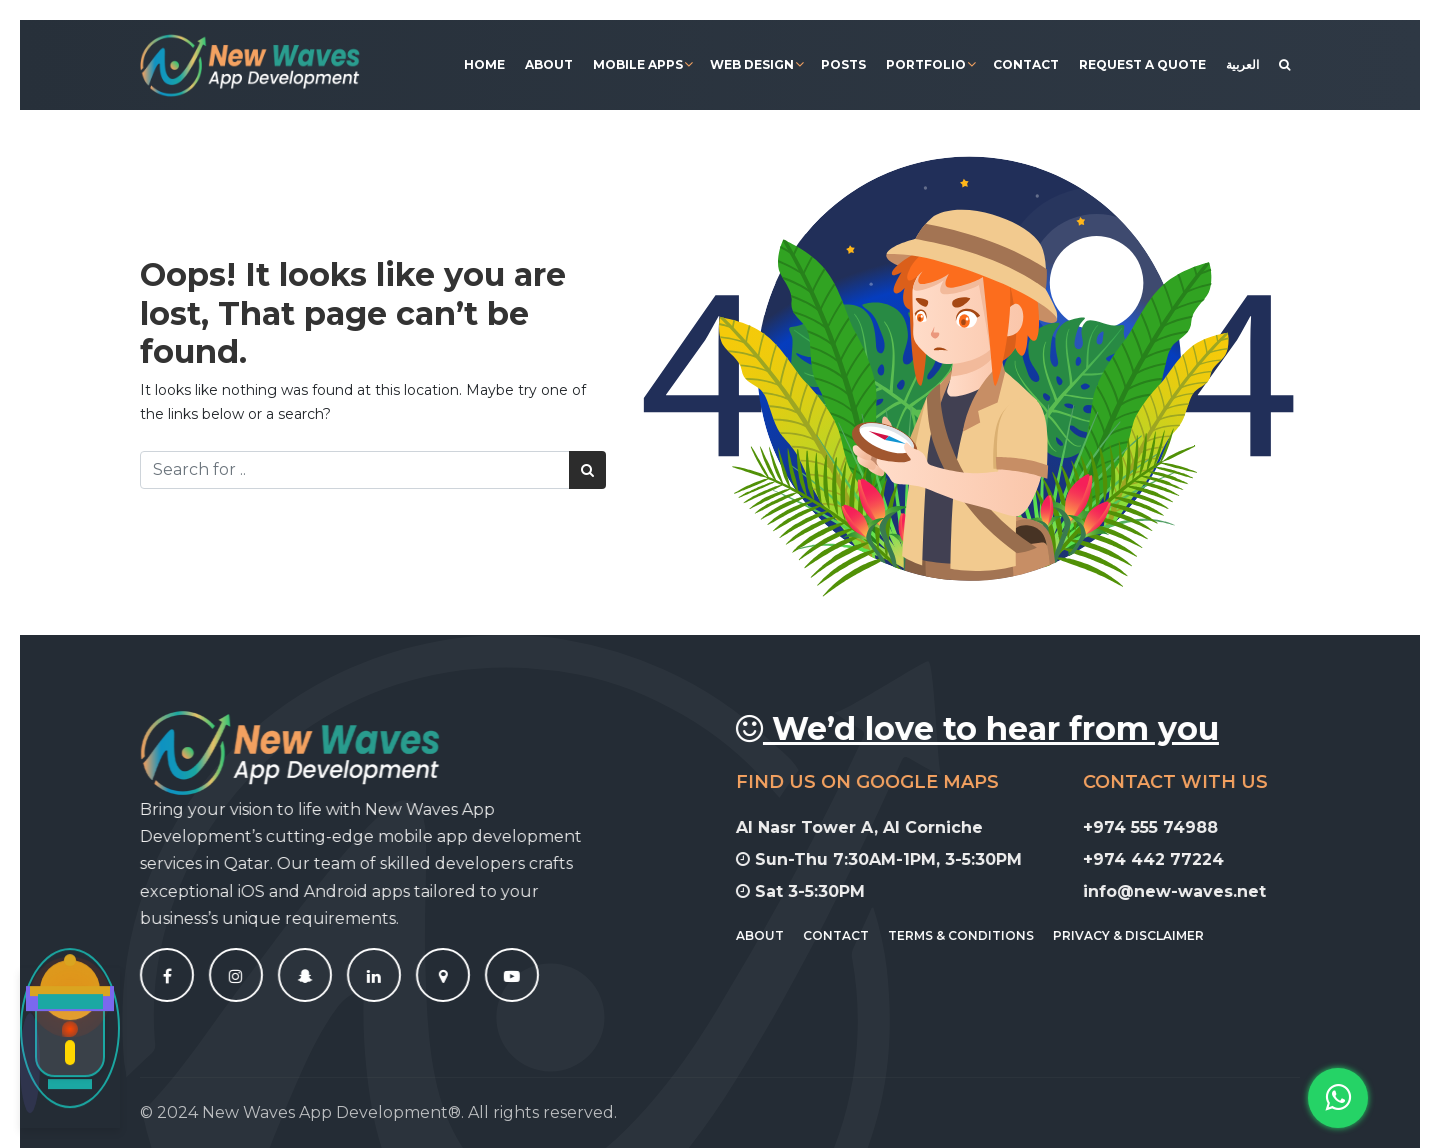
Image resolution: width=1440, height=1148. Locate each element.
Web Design (752, 64)
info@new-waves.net (1185, 891)
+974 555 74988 (1161, 827)
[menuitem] (1242, 65)
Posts (843, 64)
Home (484, 64)
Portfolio (926, 64)
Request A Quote (1142, 64)
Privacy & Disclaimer (1140, 935)
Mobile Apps (638, 64)
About (549, 64)
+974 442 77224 (1164, 859)
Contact (1026, 64)
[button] (1338, 1098)
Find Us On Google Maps (879, 782)
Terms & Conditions (973, 935)
